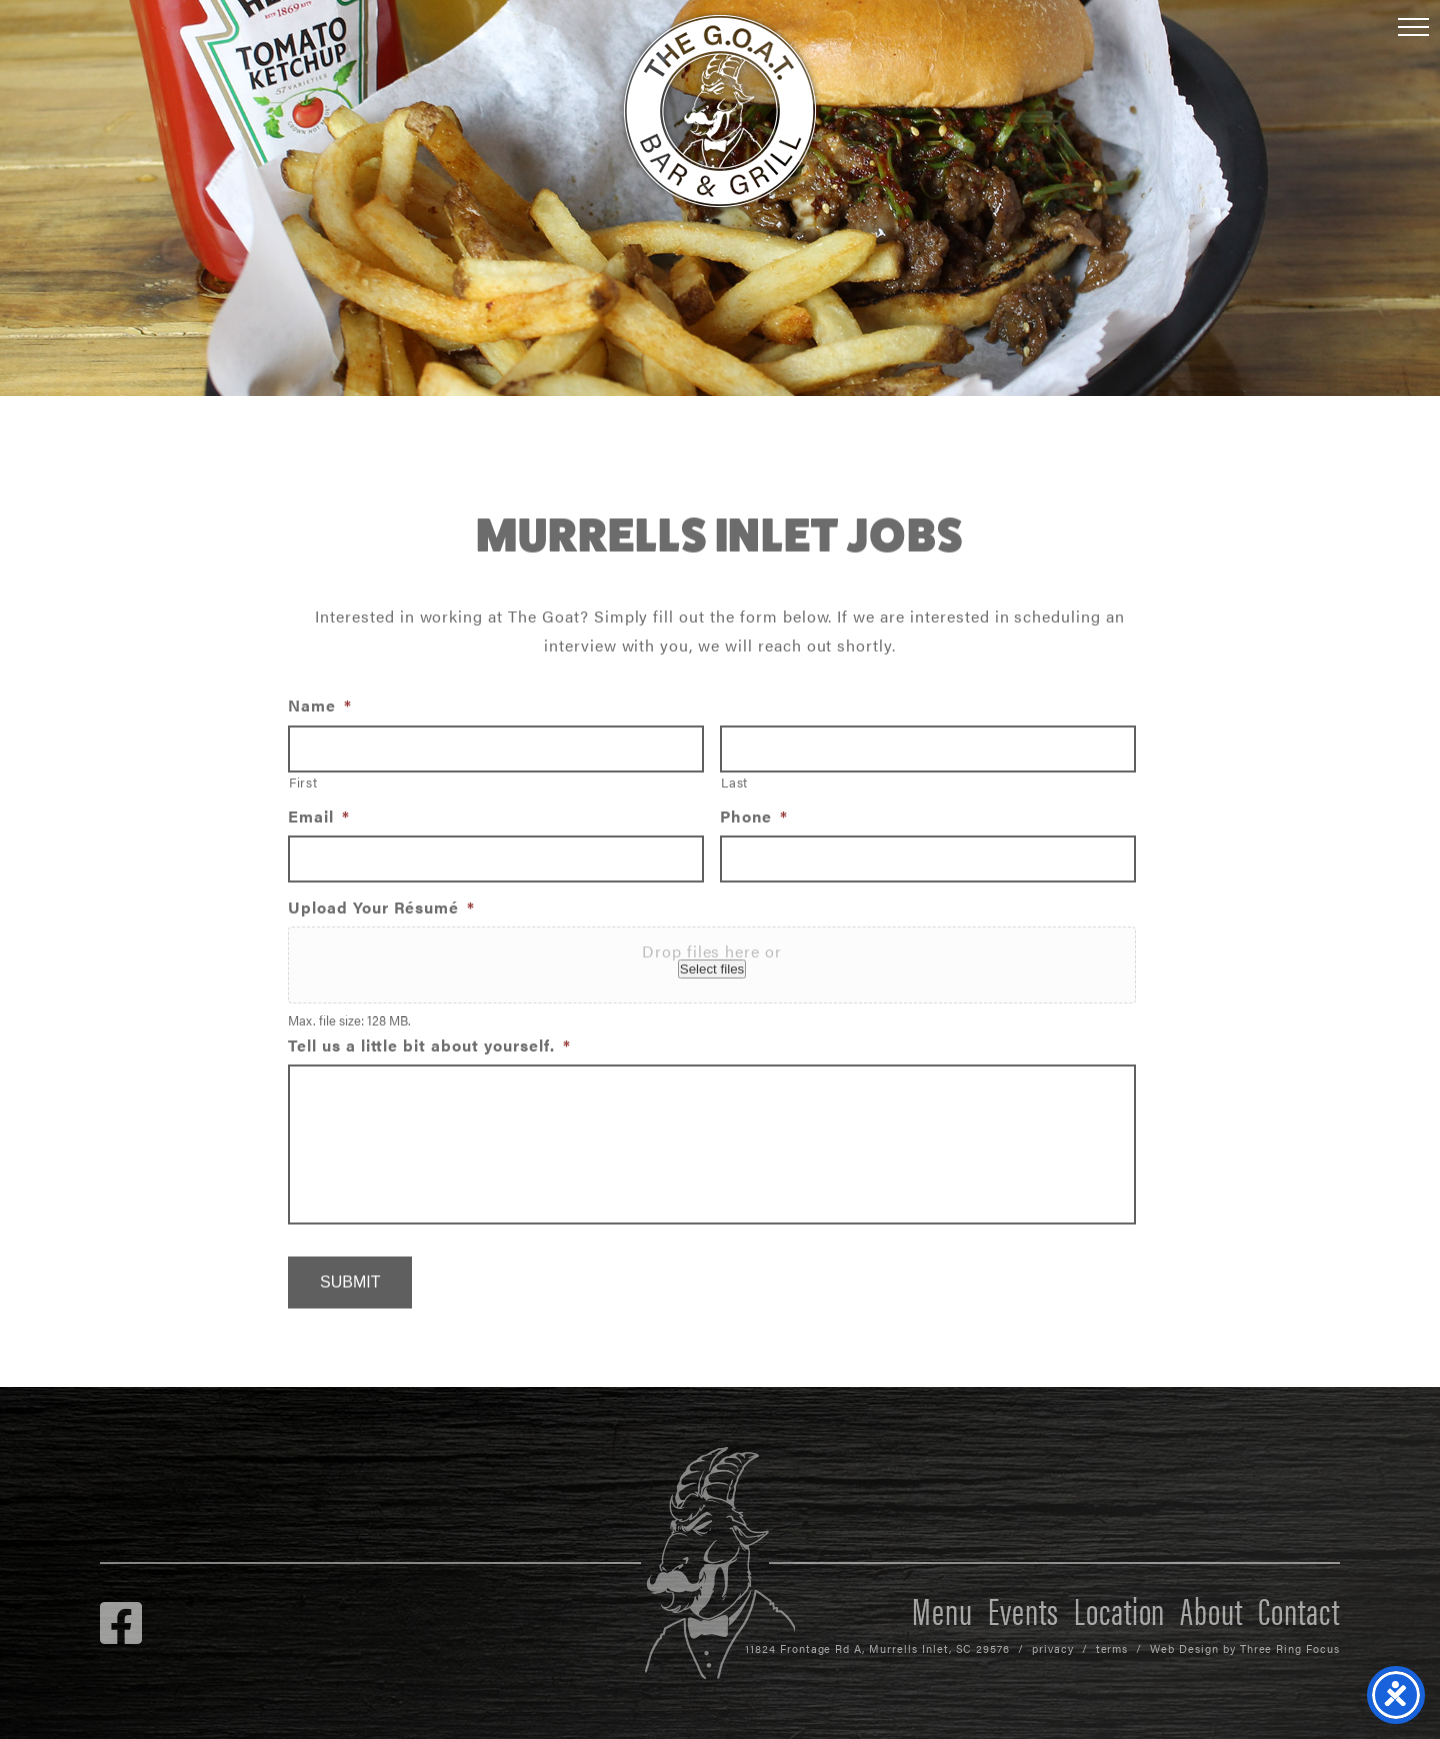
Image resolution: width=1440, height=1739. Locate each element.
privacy (1053, 1648)
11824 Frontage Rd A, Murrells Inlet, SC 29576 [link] (877, 1648)
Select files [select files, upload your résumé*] (712, 974)
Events (1023, 1609)
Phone (754, 823)
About (1211, 1609)
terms (1112, 1648)
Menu (942, 1609)
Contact (1299, 1609)
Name (320, 711)
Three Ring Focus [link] (1290, 1648)
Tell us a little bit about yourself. (429, 1051)
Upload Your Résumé (381, 913)
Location (1120, 1609)
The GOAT (720, 111)
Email (319, 823)
